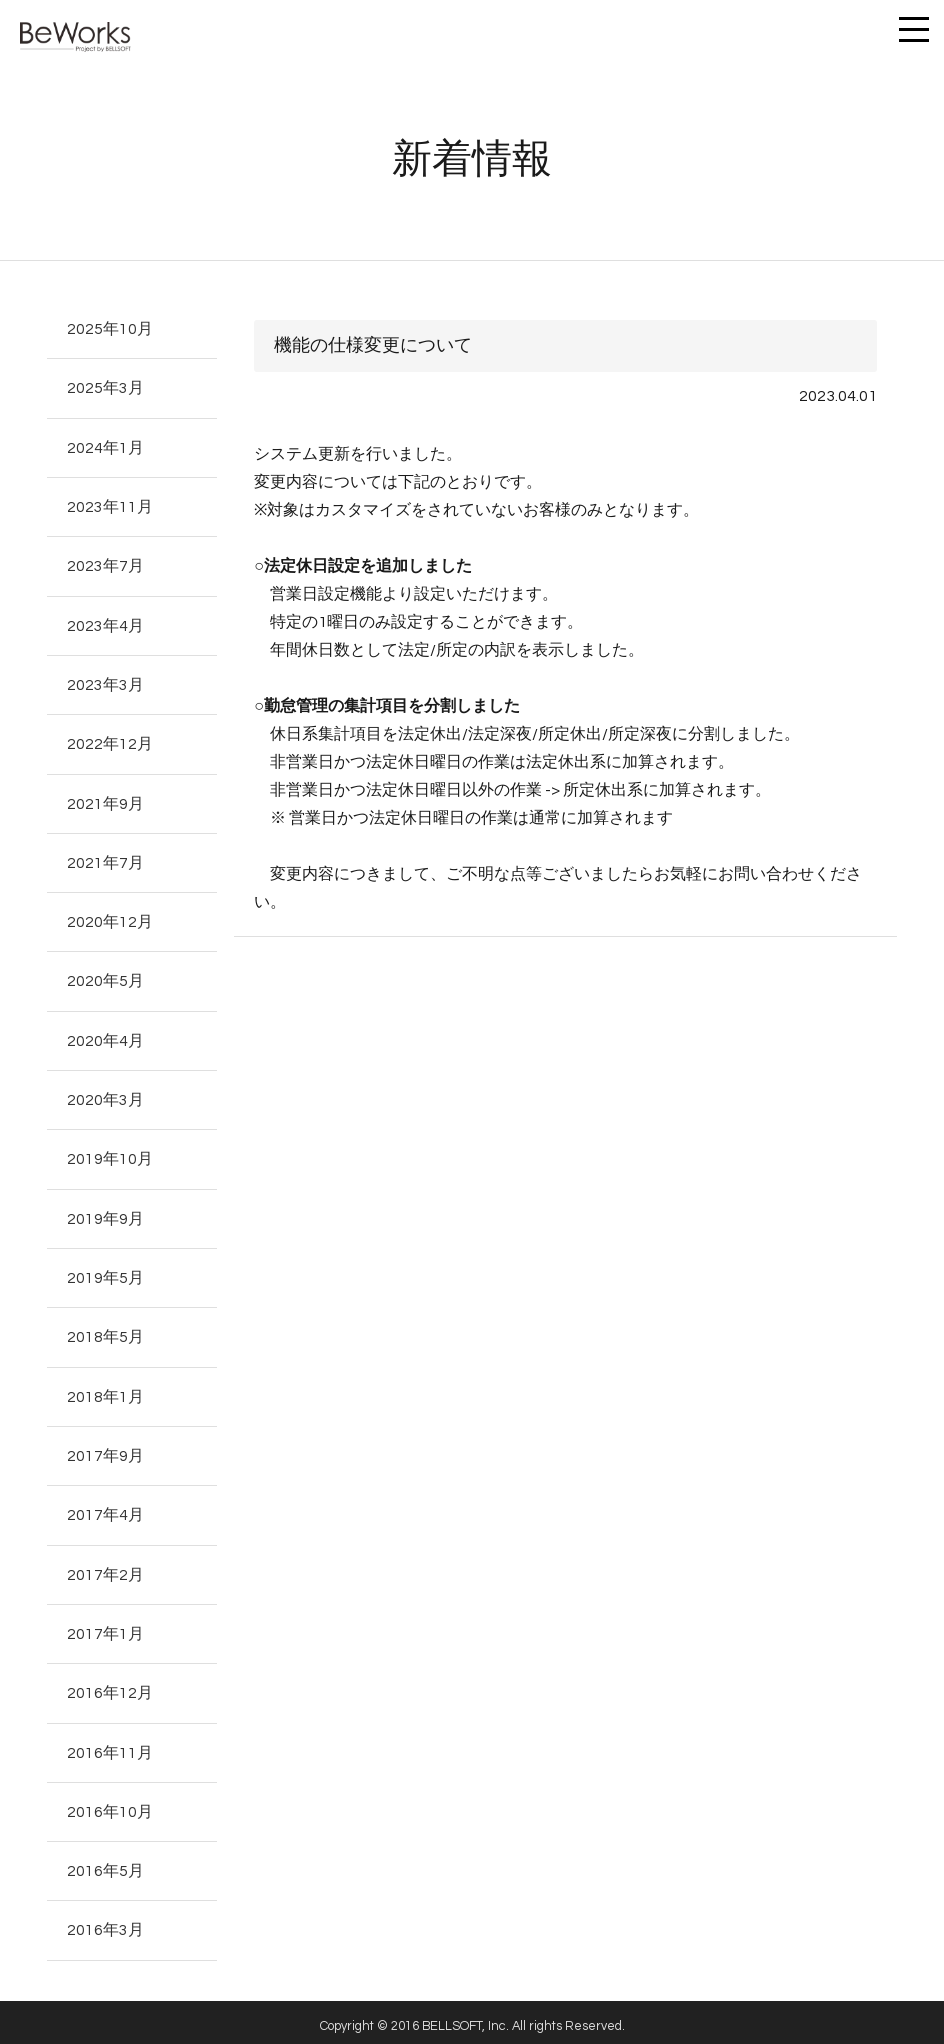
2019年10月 (110, 1155)
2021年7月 (105, 860)
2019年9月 (105, 1214)
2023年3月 (105, 683)
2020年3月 (105, 1096)
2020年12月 (110, 919)
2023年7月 (105, 565)
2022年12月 (110, 742)
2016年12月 (110, 1686)
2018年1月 (105, 1391)
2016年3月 (105, 1922)
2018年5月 (105, 1332)
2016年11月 (110, 1745)
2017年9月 (105, 1450)
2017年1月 (105, 1627)
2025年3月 (105, 388)
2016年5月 (105, 1863)
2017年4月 (105, 1509)
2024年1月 (105, 447)
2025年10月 (110, 329)
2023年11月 (110, 506)
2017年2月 (105, 1568)
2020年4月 (105, 1037)
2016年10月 (110, 1804)
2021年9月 (105, 801)
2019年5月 (105, 1273)
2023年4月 (105, 624)
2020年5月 (105, 978)
